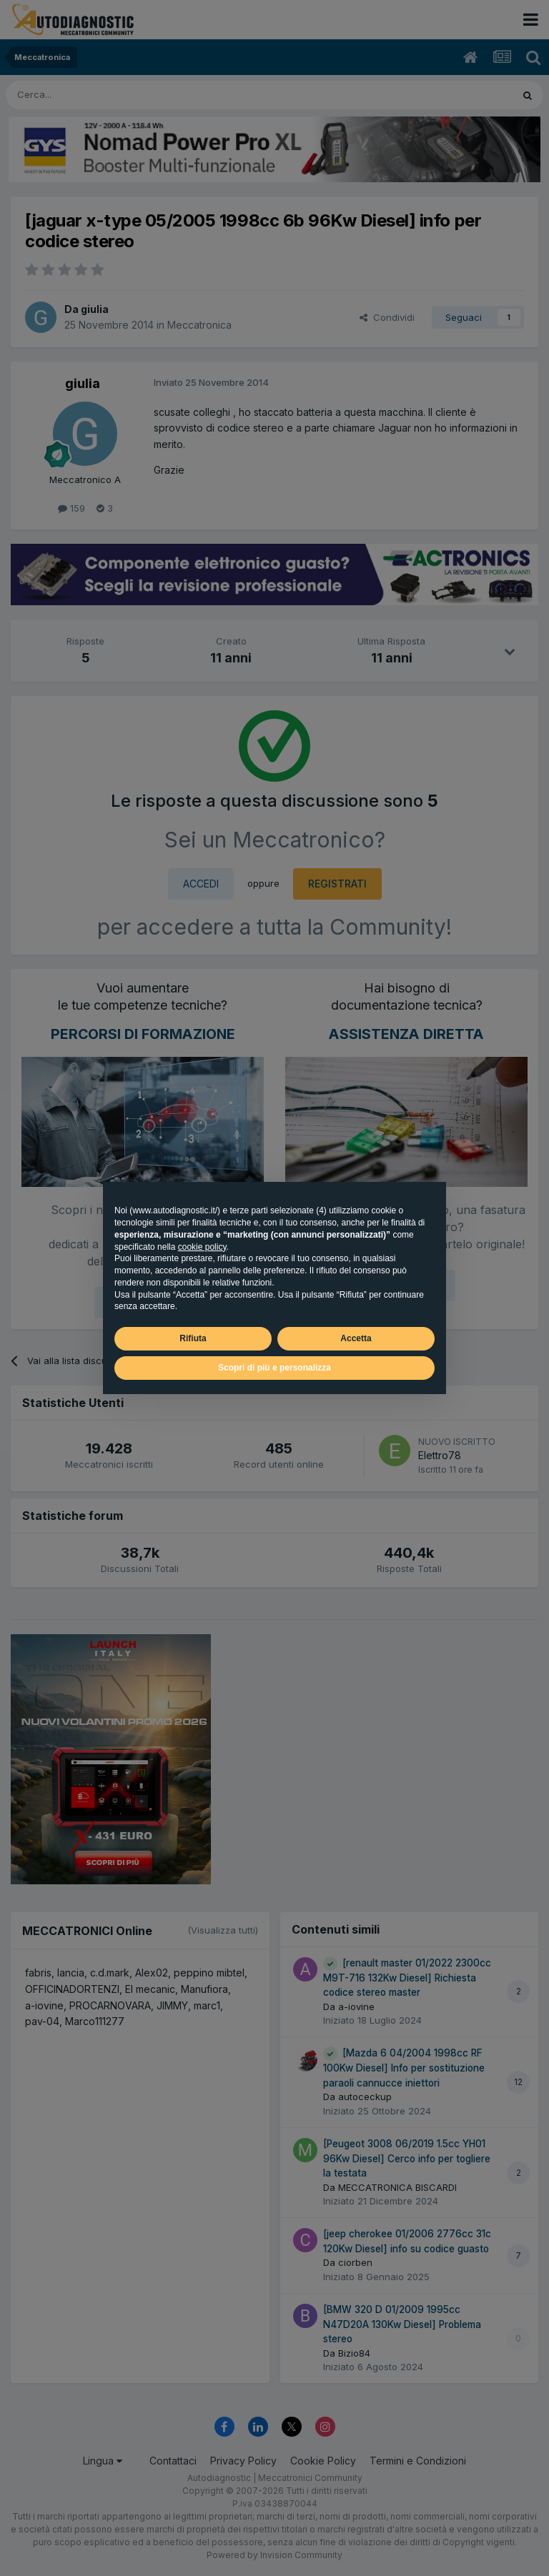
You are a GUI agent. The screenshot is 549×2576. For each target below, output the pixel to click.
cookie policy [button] (202, 1247)
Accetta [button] (355, 1338)
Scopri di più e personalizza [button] (274, 1368)
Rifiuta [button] (192, 1338)
